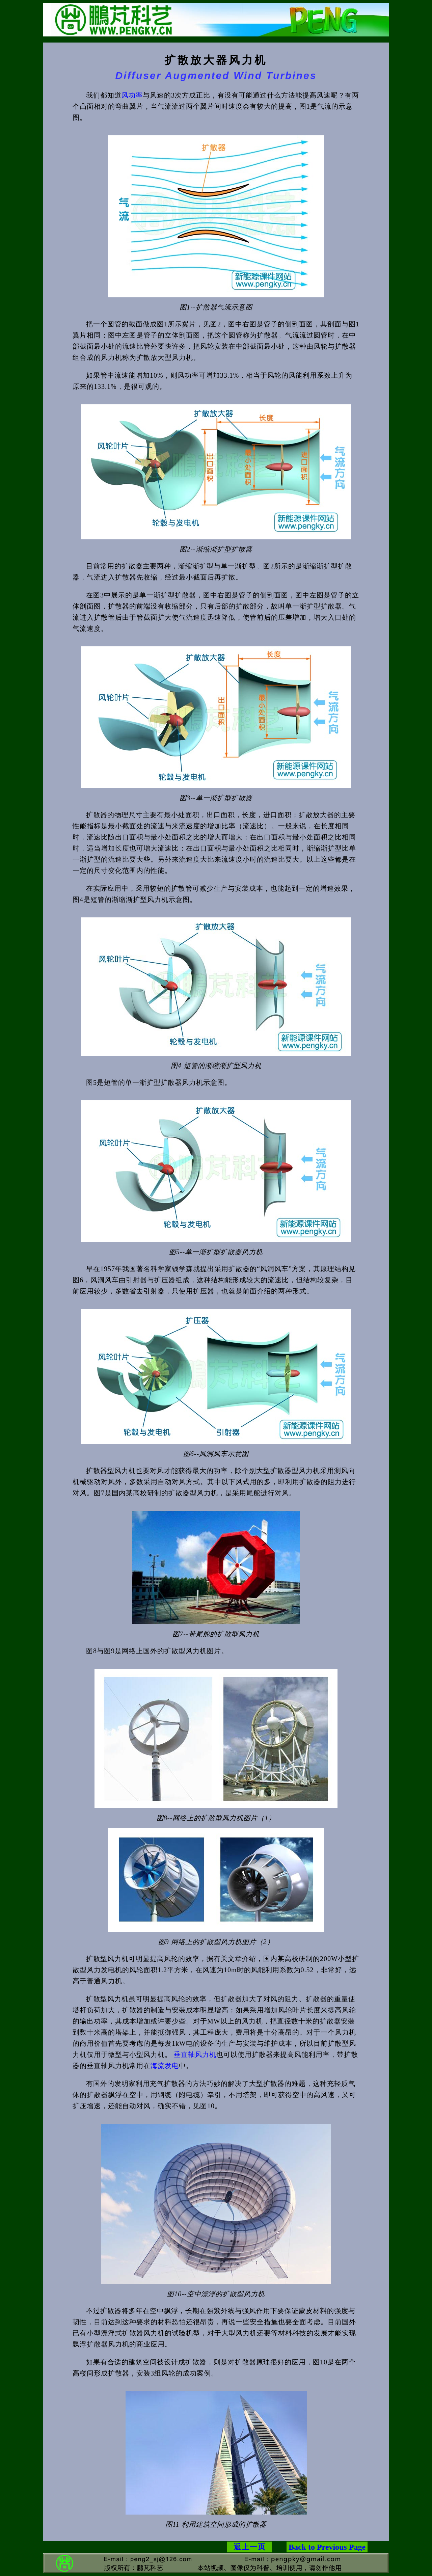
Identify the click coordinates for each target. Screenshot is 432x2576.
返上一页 (250, 2547)
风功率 (132, 95)
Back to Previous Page (327, 2547)
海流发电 (165, 2065)
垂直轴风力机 (195, 2054)
